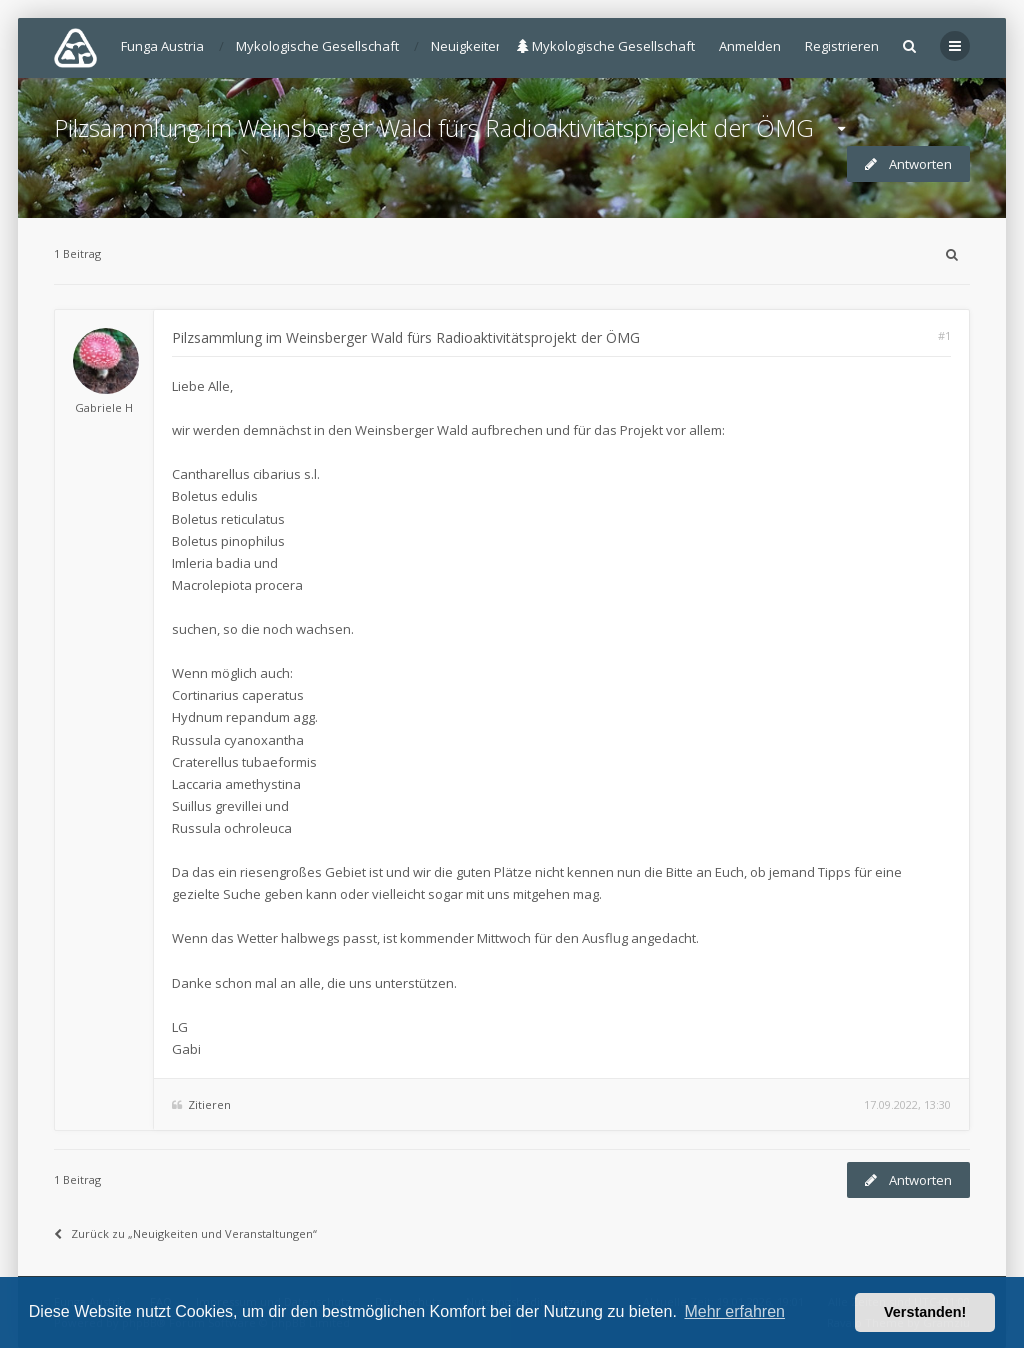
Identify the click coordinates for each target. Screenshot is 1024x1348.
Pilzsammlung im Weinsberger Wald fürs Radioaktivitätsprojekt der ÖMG (434, 127)
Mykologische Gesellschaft (606, 46)
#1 (944, 335)
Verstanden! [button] (925, 1312)
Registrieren (842, 46)
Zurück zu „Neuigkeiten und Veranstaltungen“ (185, 1233)
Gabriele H (104, 407)
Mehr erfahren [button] (734, 1311)
